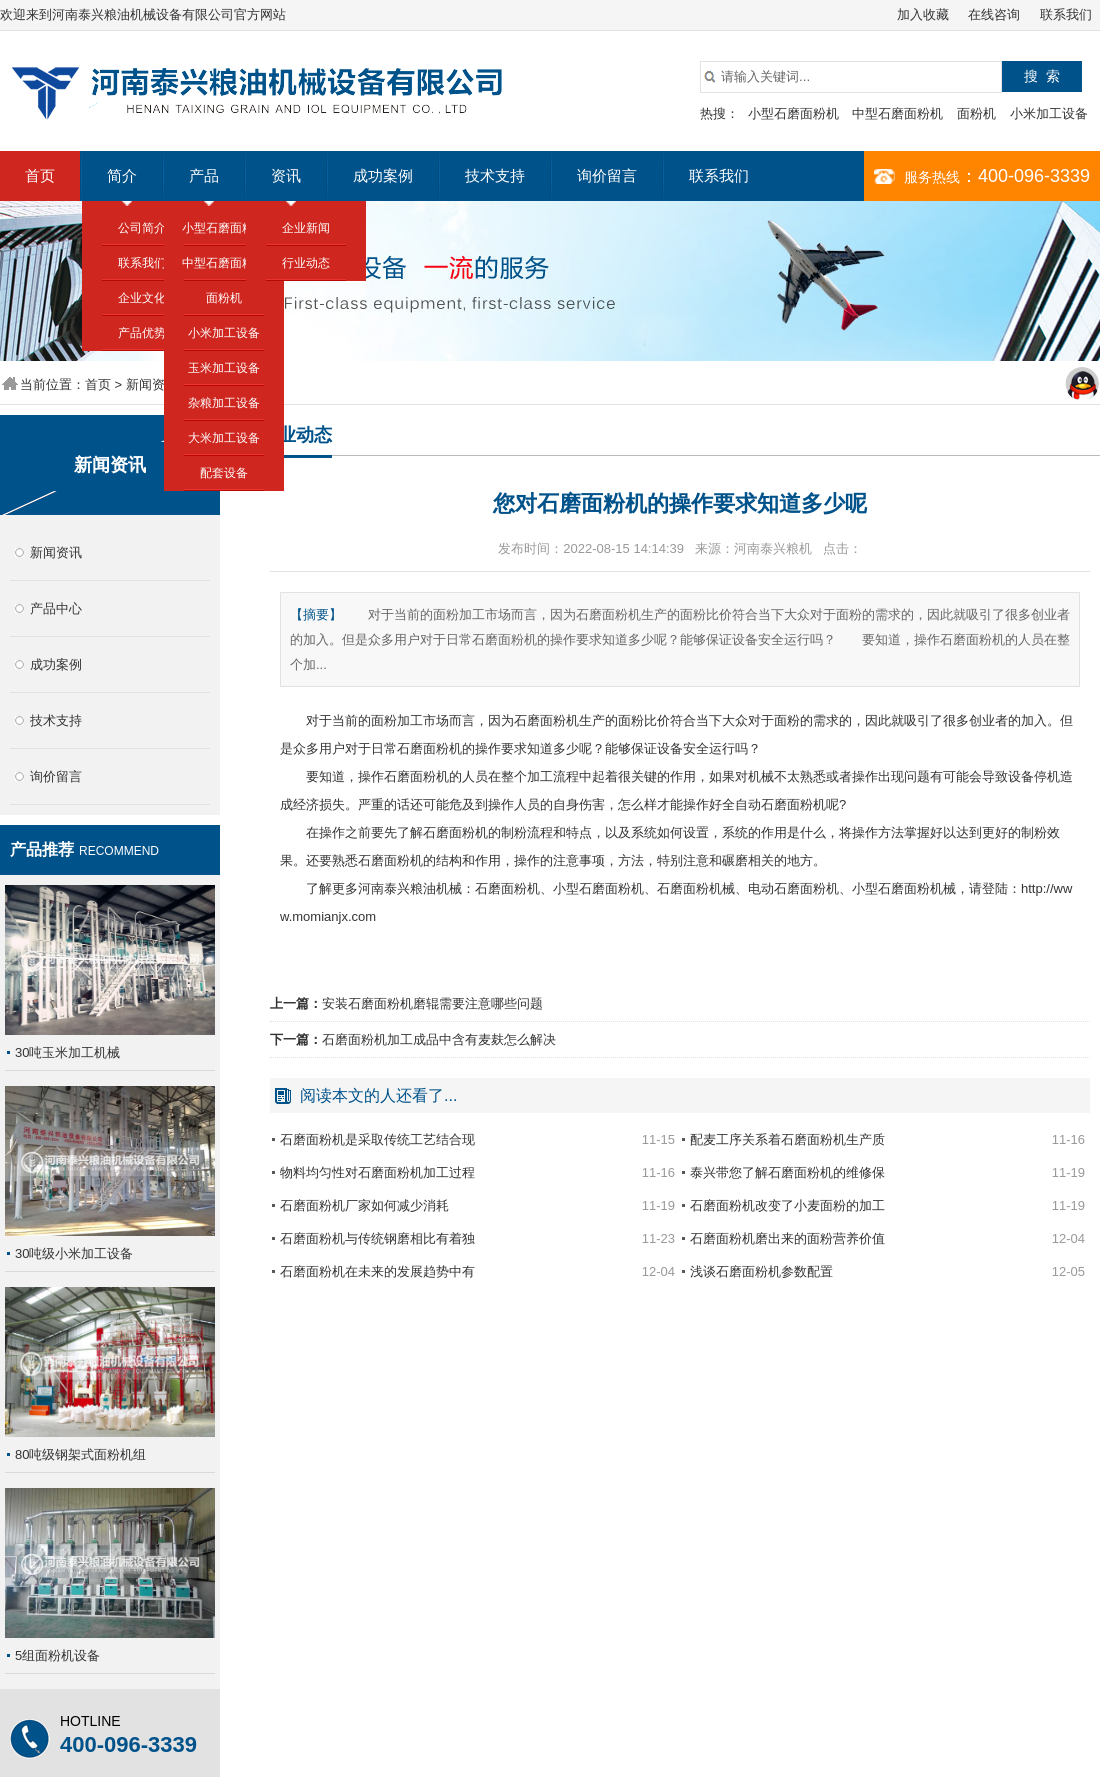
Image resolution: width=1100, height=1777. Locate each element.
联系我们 (1066, 14)
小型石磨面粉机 (793, 113)
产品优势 (142, 333)
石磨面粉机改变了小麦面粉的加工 (787, 1205)
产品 (204, 175)
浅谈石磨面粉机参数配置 (761, 1271)
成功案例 (383, 175)
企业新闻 (306, 228)
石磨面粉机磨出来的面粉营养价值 (787, 1238)
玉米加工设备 (224, 368)
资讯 (286, 175)
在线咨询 (994, 14)
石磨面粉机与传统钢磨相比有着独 (377, 1238)
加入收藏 (923, 14)
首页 (40, 175)
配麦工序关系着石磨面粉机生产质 (787, 1139)
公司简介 (142, 228)
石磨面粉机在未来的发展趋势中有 (377, 1271)
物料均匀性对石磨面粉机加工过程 (377, 1172)
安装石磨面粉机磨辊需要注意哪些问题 (432, 1003)
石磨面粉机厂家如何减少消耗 (364, 1205)
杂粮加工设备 (224, 403)
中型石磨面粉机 (897, 113)
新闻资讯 (152, 384)
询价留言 (607, 175)
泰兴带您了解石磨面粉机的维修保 (787, 1172)
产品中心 (56, 608)
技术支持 (495, 175)
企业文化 (142, 298)
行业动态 (306, 263)
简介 (122, 175)
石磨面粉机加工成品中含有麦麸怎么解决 (439, 1039)
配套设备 (224, 473)
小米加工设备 (1049, 113)
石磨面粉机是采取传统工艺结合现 (377, 1139)
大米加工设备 (224, 438)
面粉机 (976, 113)
